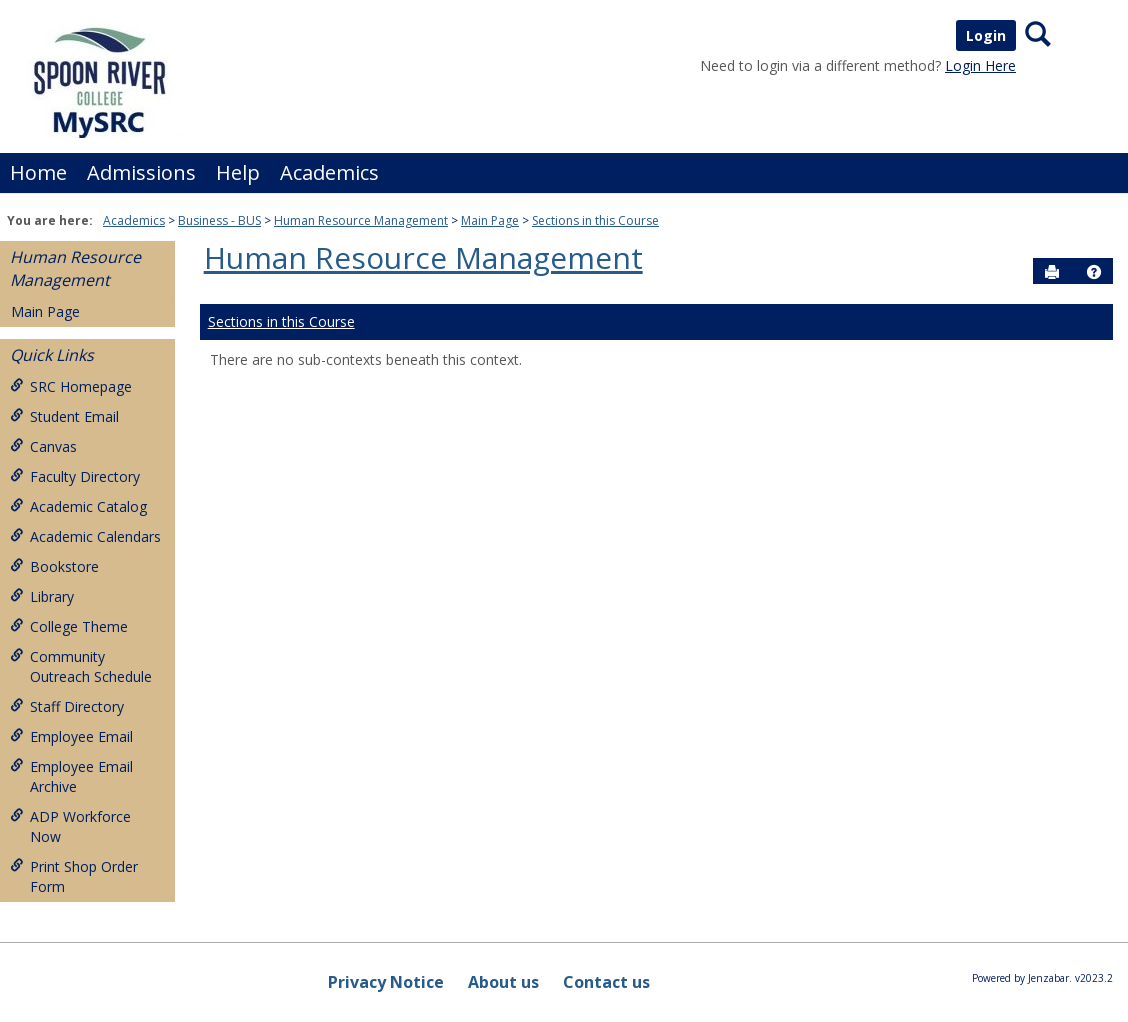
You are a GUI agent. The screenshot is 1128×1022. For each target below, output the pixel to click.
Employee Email (71, 736)
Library (42, 596)
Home (38, 172)
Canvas (43, 446)
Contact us (606, 982)
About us (503, 982)
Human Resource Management (361, 220)
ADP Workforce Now (70, 826)
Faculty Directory (75, 476)
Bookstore (54, 566)
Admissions (141, 172)
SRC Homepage (71, 386)
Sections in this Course (595, 220)
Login (986, 35)
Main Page (490, 220)
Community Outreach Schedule (81, 666)
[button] (1094, 272)
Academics (329, 172)
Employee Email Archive (71, 776)
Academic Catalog (78, 506)
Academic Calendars (85, 536)
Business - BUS (219, 220)
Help (238, 172)
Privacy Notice (386, 982)
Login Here (980, 65)
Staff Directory (67, 706)
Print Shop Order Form (74, 876)
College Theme (69, 626)
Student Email (64, 416)
